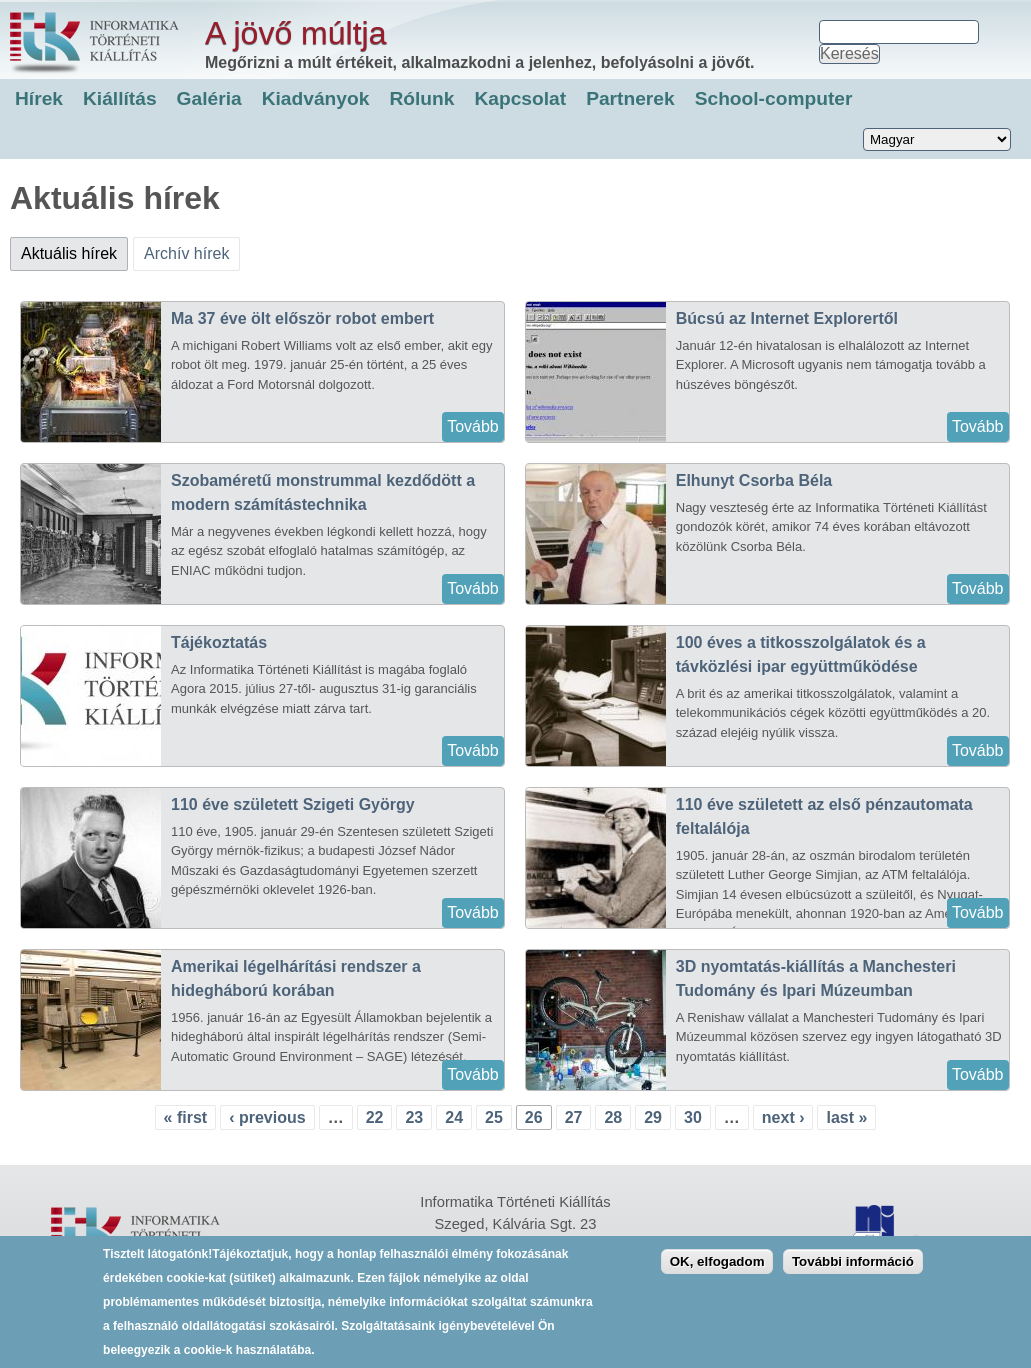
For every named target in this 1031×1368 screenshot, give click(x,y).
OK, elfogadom (717, 1272)
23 (414, 1117)
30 (693, 1117)
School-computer (774, 98)
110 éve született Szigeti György (293, 804)
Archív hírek (186, 253)
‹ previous (267, 1117)
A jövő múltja (295, 33)
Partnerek (630, 98)
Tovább (473, 426)
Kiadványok (316, 98)
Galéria (209, 98)
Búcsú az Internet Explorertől (787, 318)
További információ (853, 1272)
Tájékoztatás (219, 642)
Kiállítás (120, 98)
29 (653, 1117)
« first (186, 1117)
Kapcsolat (520, 98)
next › (783, 1117)
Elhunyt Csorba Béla (754, 480)
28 (613, 1117)
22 (375, 1117)
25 (494, 1117)
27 (574, 1117)
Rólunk (421, 98)
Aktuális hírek (74, 250)
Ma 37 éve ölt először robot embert (302, 318)
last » (846, 1117)
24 (454, 1117)
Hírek (39, 98)
